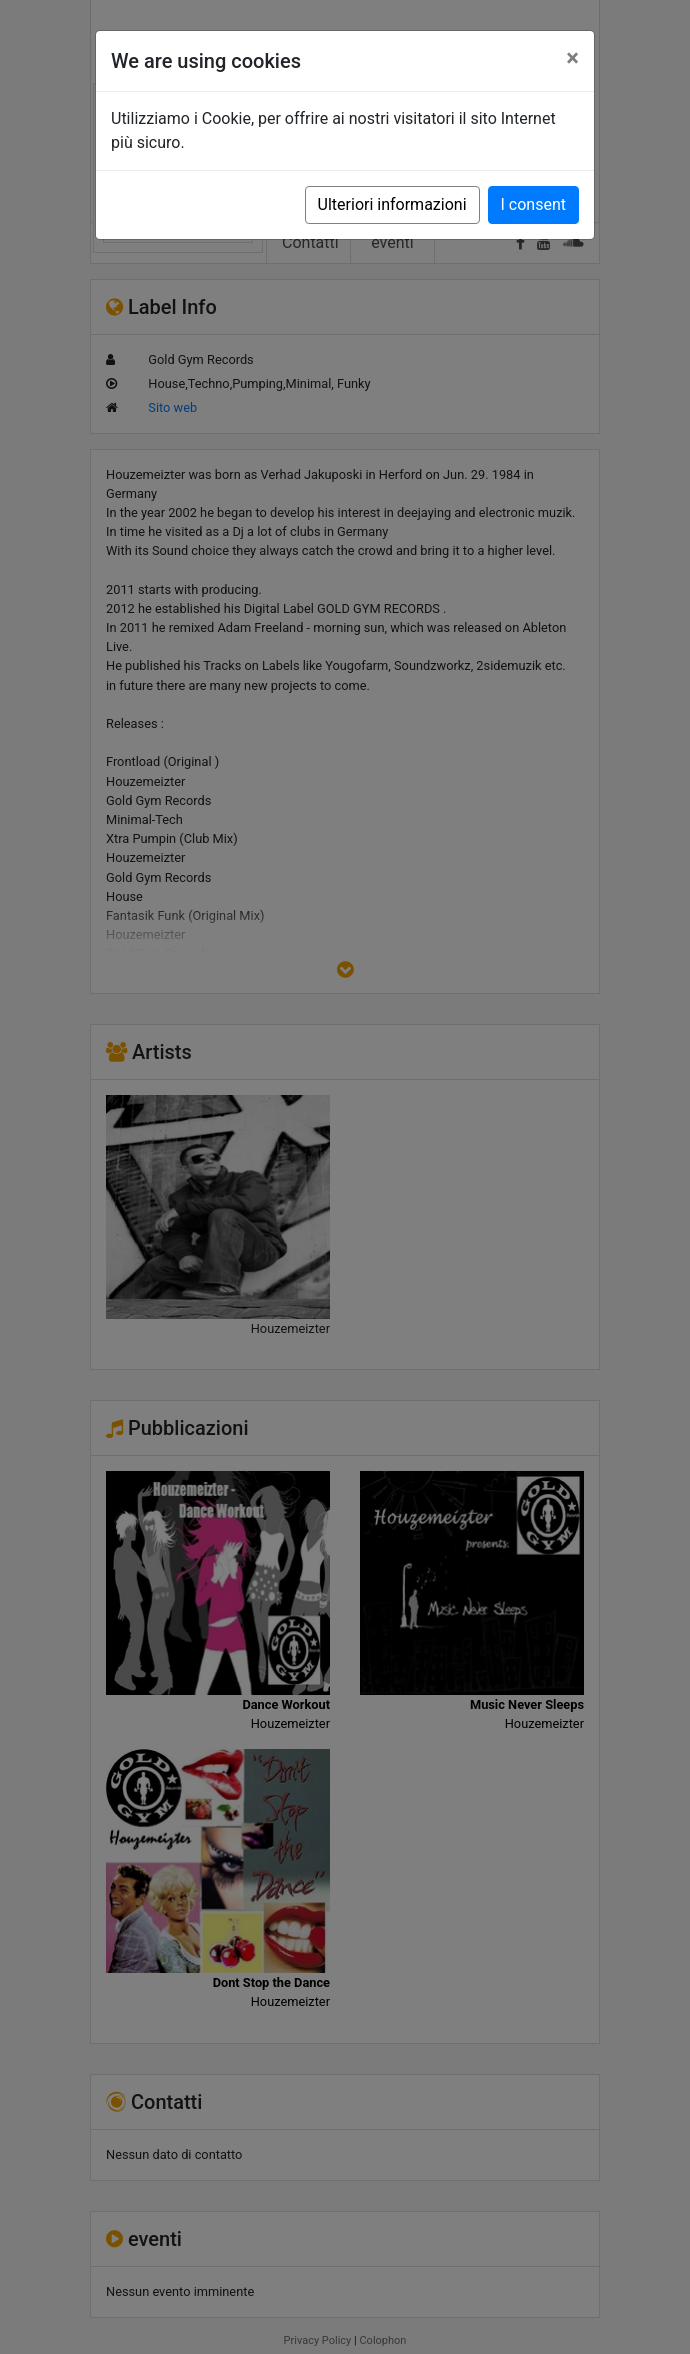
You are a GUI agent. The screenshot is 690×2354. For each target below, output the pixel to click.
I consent (533, 204)
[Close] (572, 58)
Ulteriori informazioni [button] (392, 204)
